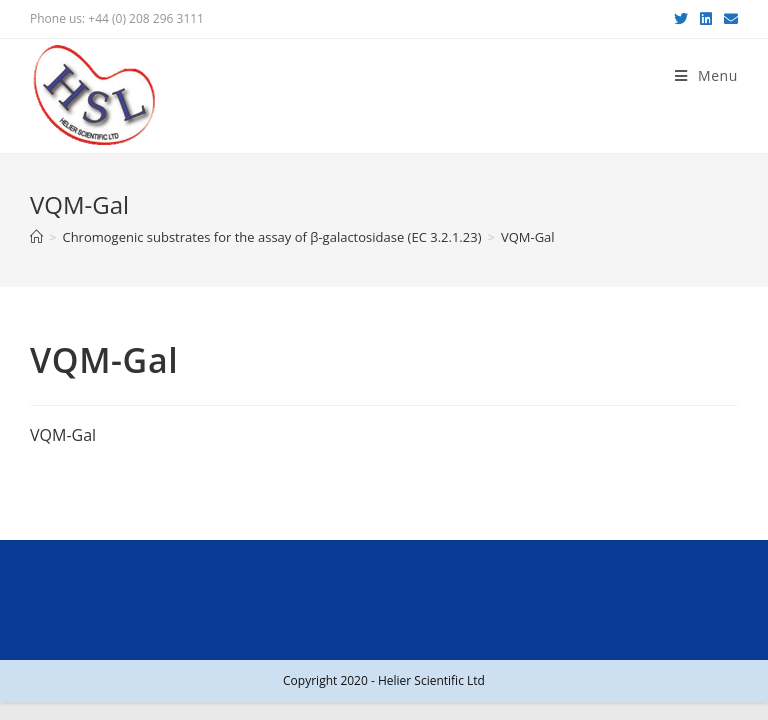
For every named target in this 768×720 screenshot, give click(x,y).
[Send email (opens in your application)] (728, 19)
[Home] (36, 237)
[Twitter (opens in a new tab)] (681, 19)
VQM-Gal (63, 435)
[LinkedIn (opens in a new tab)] (706, 19)
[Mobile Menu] (706, 75)
